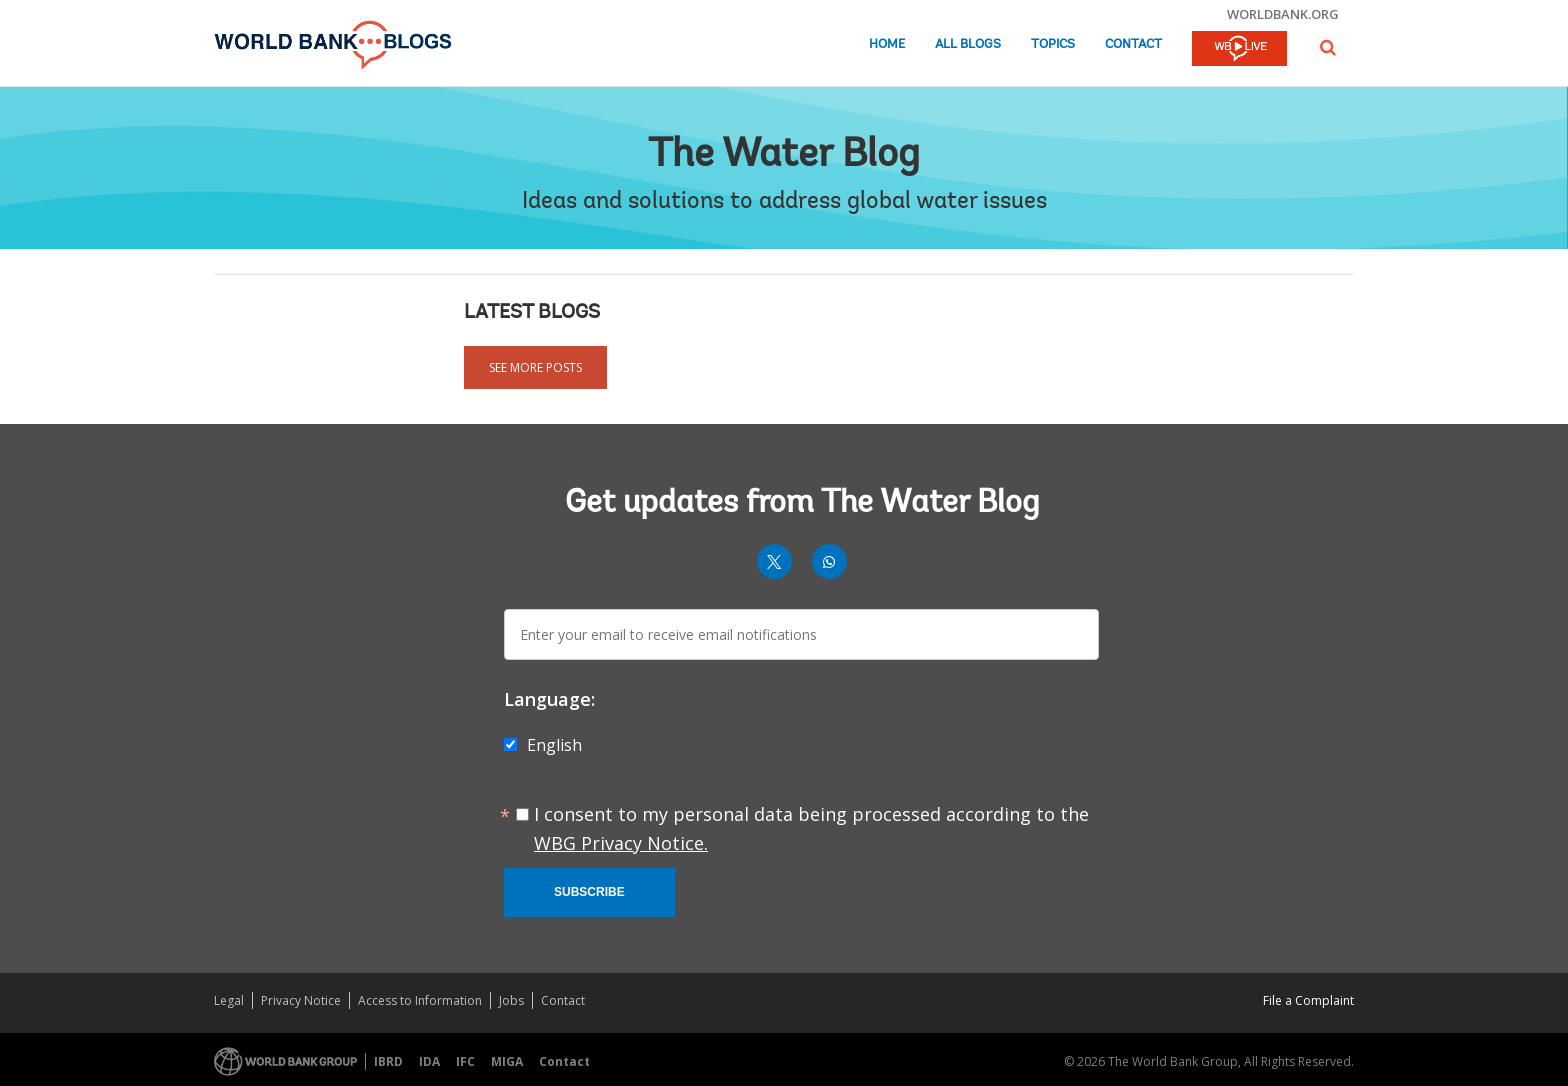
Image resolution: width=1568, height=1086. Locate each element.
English (554, 745)
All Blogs (968, 44)
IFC (465, 1061)
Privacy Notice (301, 1000)
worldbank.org (1283, 14)
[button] (1328, 47)
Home (887, 44)
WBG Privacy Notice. (621, 843)
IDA (429, 1061)
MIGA (507, 1061)
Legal (229, 1000)
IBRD (388, 1061)
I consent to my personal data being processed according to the (811, 828)
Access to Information (420, 1000)
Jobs (511, 1000)
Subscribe (589, 892)
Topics (1053, 44)
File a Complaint (1308, 1000)
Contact (1133, 44)
